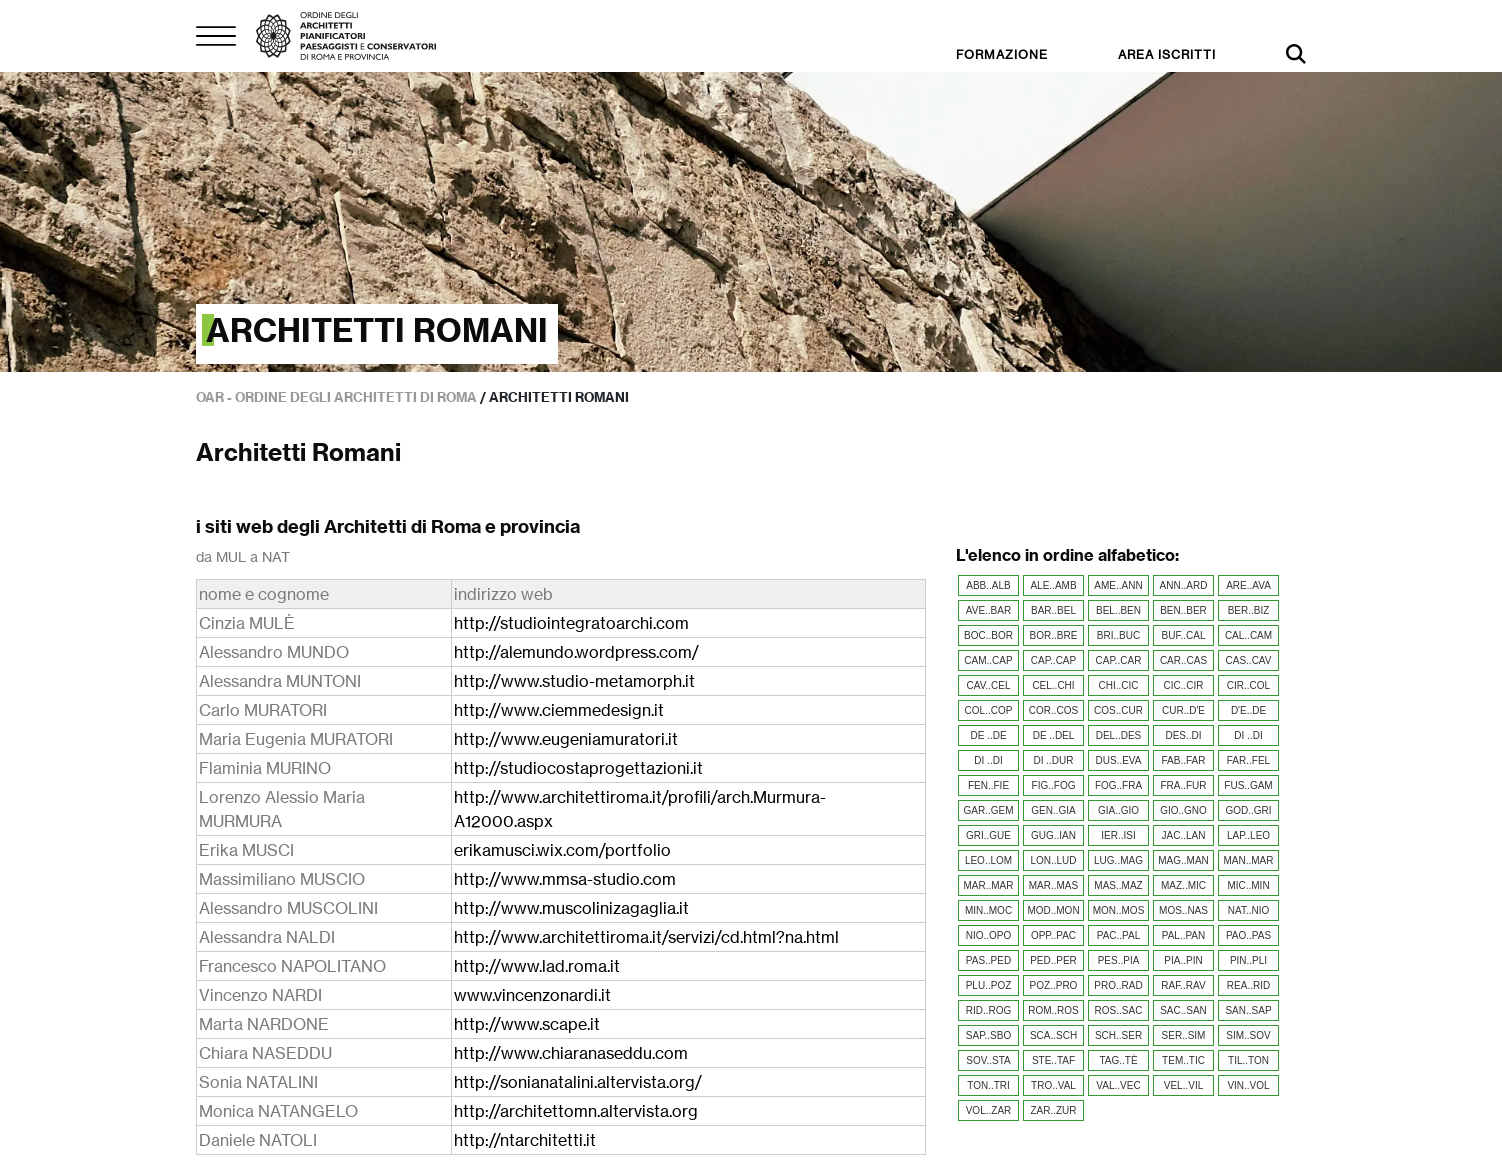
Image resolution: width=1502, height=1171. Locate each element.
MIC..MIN (1248, 885)
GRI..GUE (988, 835)
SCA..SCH (1053, 1035)
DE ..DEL (1054, 735)
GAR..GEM (988, 810)
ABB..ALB (988, 585)
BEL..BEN (1118, 610)
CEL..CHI (1053, 685)
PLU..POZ (989, 985)
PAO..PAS (1248, 935)
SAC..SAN (1183, 1010)
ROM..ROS (1053, 1010)
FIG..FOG (1054, 785)
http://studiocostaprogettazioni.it (578, 768)
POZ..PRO (1054, 985)
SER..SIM (1184, 1035)
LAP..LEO (1248, 835)
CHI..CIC (1119, 685)
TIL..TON (1248, 1060)
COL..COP (989, 710)
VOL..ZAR (989, 1110)
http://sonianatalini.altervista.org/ (578, 1082)
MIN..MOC (988, 910)
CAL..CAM (1248, 635)
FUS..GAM (1248, 785)
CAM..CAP (988, 660)
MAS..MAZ (1118, 885)
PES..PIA (1119, 960)
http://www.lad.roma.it (537, 966)
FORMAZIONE (1002, 54)
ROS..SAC (1119, 1010)
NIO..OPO (989, 935)
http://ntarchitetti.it (525, 1140)
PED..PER (1053, 960)
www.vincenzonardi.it (532, 995)
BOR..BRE (1054, 635)
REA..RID (1248, 985)
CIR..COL (1248, 685)
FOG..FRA (1118, 785)
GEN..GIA (1053, 810)
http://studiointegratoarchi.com (571, 623)
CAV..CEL (989, 685)
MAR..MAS (1053, 885)
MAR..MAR (989, 885)
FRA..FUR (1183, 785)
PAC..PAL (1119, 935)
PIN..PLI (1248, 960)
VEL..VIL (1183, 1085)
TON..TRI (988, 1085)
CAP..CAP (1053, 660)
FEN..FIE (988, 785)
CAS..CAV (1249, 660)
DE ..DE (988, 735)
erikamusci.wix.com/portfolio (562, 850)
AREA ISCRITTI (1167, 54)
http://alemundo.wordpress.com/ (576, 652)
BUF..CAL (1184, 635)
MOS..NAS (1183, 910)
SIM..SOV (1248, 1035)
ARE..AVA (1248, 585)
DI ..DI (1248, 735)
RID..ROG (989, 1010)
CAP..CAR (1119, 660)
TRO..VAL (1053, 1085)
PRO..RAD (1118, 985)
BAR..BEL (1053, 610)
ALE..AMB (1053, 585)
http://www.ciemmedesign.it (559, 710)
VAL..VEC (1118, 1085)
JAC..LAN (1184, 835)
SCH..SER (1118, 1035)
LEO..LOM (988, 860)
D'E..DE (1248, 710)
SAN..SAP (1248, 1010)
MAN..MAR (1249, 860)
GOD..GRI (1248, 810)
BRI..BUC (1118, 635)
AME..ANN (1118, 585)
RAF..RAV (1183, 985)
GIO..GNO (1183, 810)
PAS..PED (988, 960)
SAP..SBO (988, 1035)
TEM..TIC (1183, 1060)
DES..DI (1183, 735)
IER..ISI (1118, 835)
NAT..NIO (1248, 910)
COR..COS (1053, 710)
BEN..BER (1183, 610)
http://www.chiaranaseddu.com (571, 1053)
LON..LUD (1053, 860)
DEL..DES (1119, 735)
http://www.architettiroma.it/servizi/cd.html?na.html (646, 937)
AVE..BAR (988, 610)
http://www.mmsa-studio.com (565, 879)
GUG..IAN (1053, 835)
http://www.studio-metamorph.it (574, 681)
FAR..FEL (1248, 760)
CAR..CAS (1183, 660)
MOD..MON (1053, 910)
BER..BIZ (1249, 610)
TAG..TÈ (1118, 1060)
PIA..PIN (1183, 960)
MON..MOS (1119, 910)
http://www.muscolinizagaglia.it (571, 908)
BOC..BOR (988, 635)
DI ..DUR (1054, 760)
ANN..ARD (1184, 585)
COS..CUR (1118, 710)
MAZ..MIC (1183, 885)
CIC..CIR (1184, 685)
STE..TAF (1053, 1060)
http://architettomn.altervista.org (576, 1111)
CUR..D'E (1183, 710)
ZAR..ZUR (1053, 1110)
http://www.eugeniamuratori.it (566, 739)
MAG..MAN (1183, 860)
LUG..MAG (1118, 860)
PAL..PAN (1184, 935)
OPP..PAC (1053, 935)
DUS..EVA (1119, 760)
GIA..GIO (1118, 810)
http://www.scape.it (527, 1024)
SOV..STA (988, 1060)
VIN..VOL (1248, 1085)
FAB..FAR (1184, 760)
